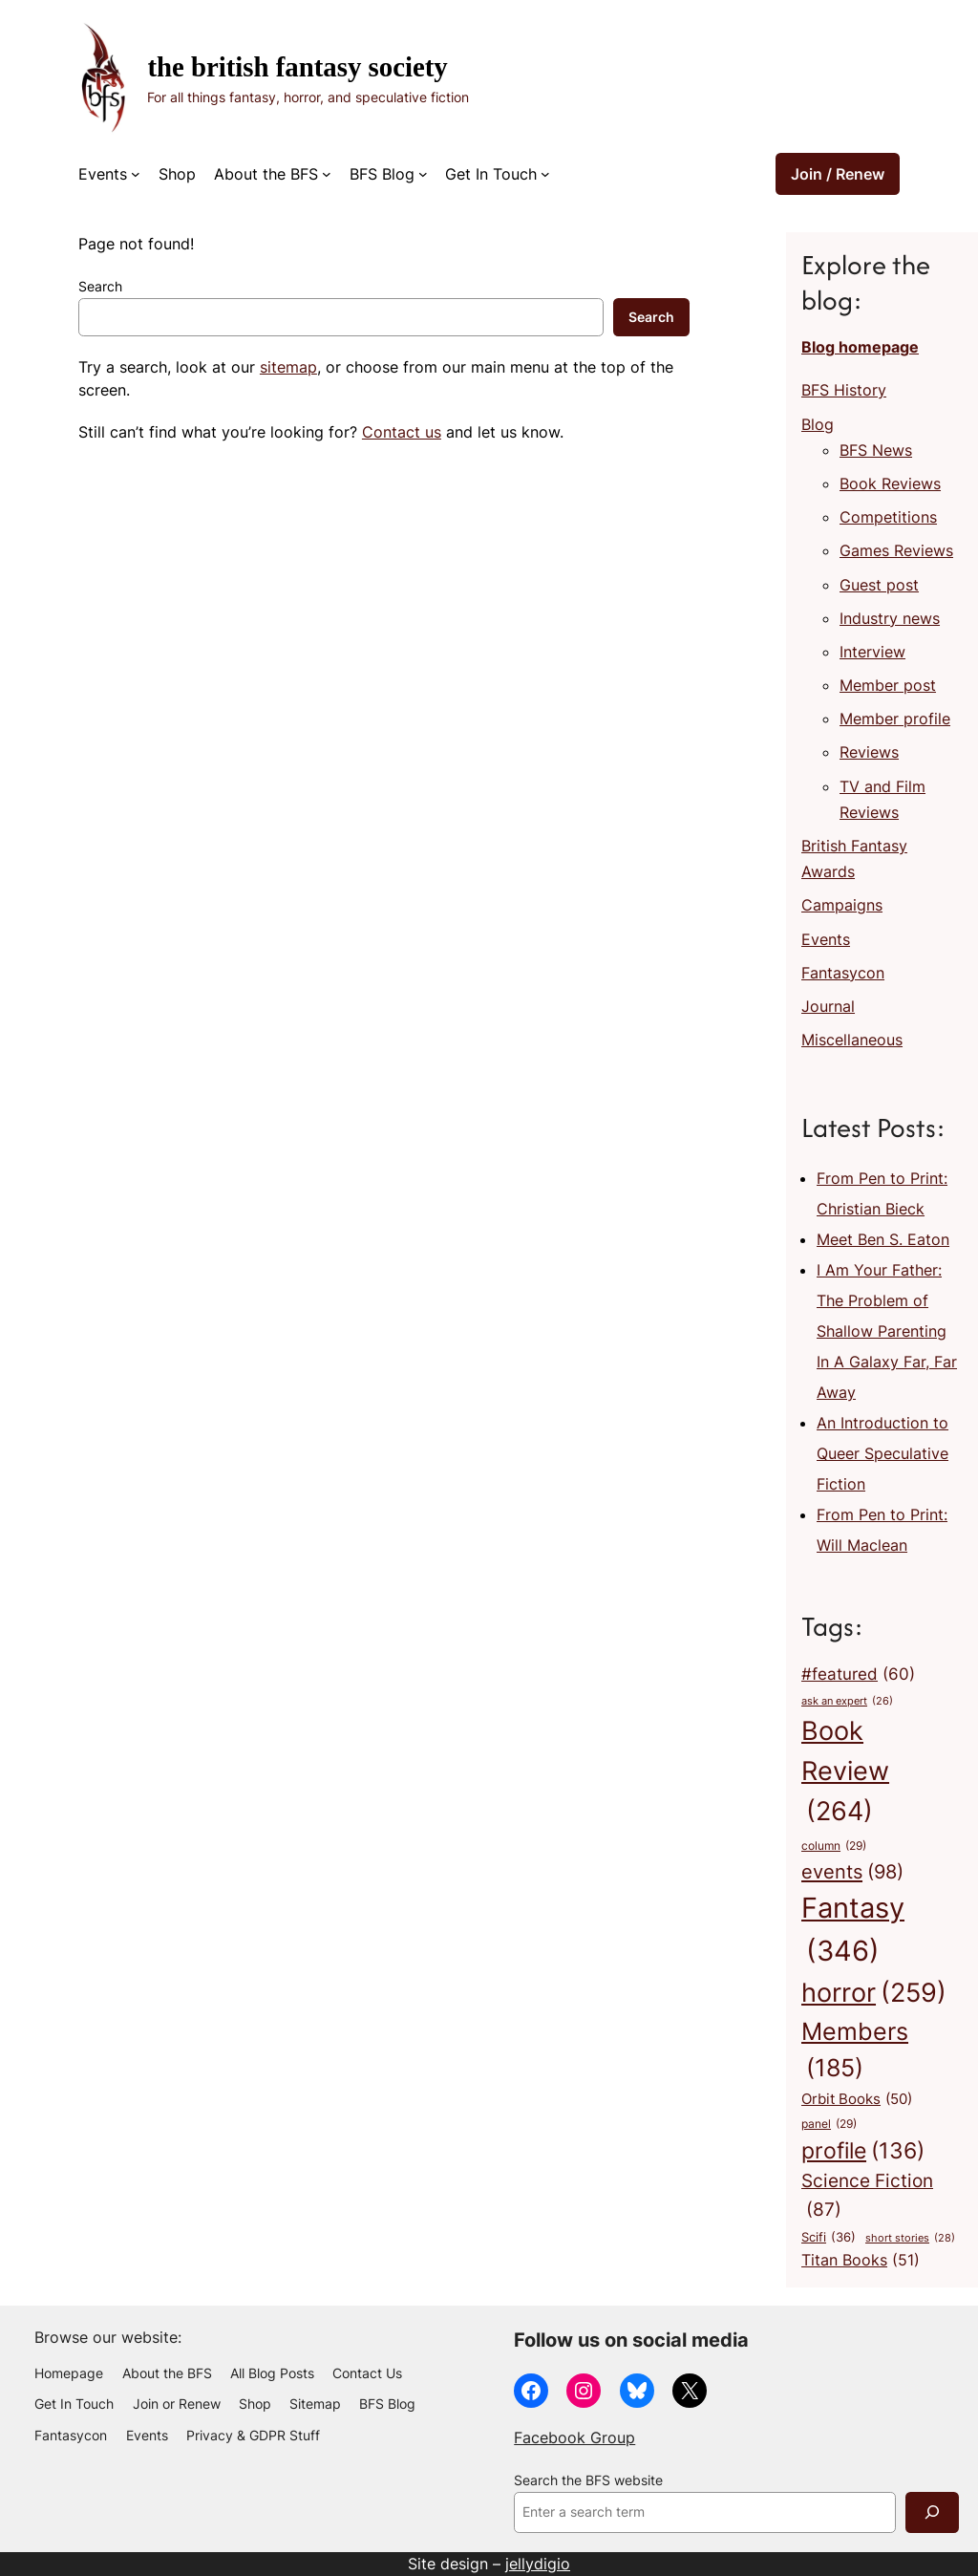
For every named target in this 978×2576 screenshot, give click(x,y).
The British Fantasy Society (297, 67)
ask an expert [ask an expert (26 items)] (847, 1702)
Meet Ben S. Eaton (883, 1239)
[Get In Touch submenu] (545, 174)
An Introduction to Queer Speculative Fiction (882, 1453)
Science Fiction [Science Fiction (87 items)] (867, 2196)
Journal (828, 1006)
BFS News (876, 450)
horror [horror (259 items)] (873, 1993)
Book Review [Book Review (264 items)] (845, 1774)
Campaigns (841, 904)
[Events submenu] (135, 174)
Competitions (888, 516)
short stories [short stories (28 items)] (910, 2238)
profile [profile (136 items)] (863, 2150)
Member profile (895, 718)
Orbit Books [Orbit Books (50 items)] (856, 2099)
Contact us (401, 431)
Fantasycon (842, 972)
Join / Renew (837, 173)
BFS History (843, 389)
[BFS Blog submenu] (423, 174)
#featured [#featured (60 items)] (858, 1675)
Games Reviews (896, 550)
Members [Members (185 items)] (854, 2052)
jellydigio (537, 2563)
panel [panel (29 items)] (829, 2125)
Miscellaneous (852, 1039)
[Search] (932, 2512)
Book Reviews (890, 483)
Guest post (879, 584)
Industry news (890, 618)
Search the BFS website (588, 2480)
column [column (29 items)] (833, 1847)
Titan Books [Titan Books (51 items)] (860, 2260)
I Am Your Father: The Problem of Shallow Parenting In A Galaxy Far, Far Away (887, 1331)
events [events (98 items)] (852, 1871)
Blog (817, 424)
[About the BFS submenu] (326, 174)
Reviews (869, 752)
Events (825, 939)
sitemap (288, 366)
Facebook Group (574, 2437)
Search (100, 286)
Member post (888, 685)
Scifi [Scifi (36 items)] (828, 2236)
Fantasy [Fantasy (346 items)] (852, 1932)
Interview (872, 651)
